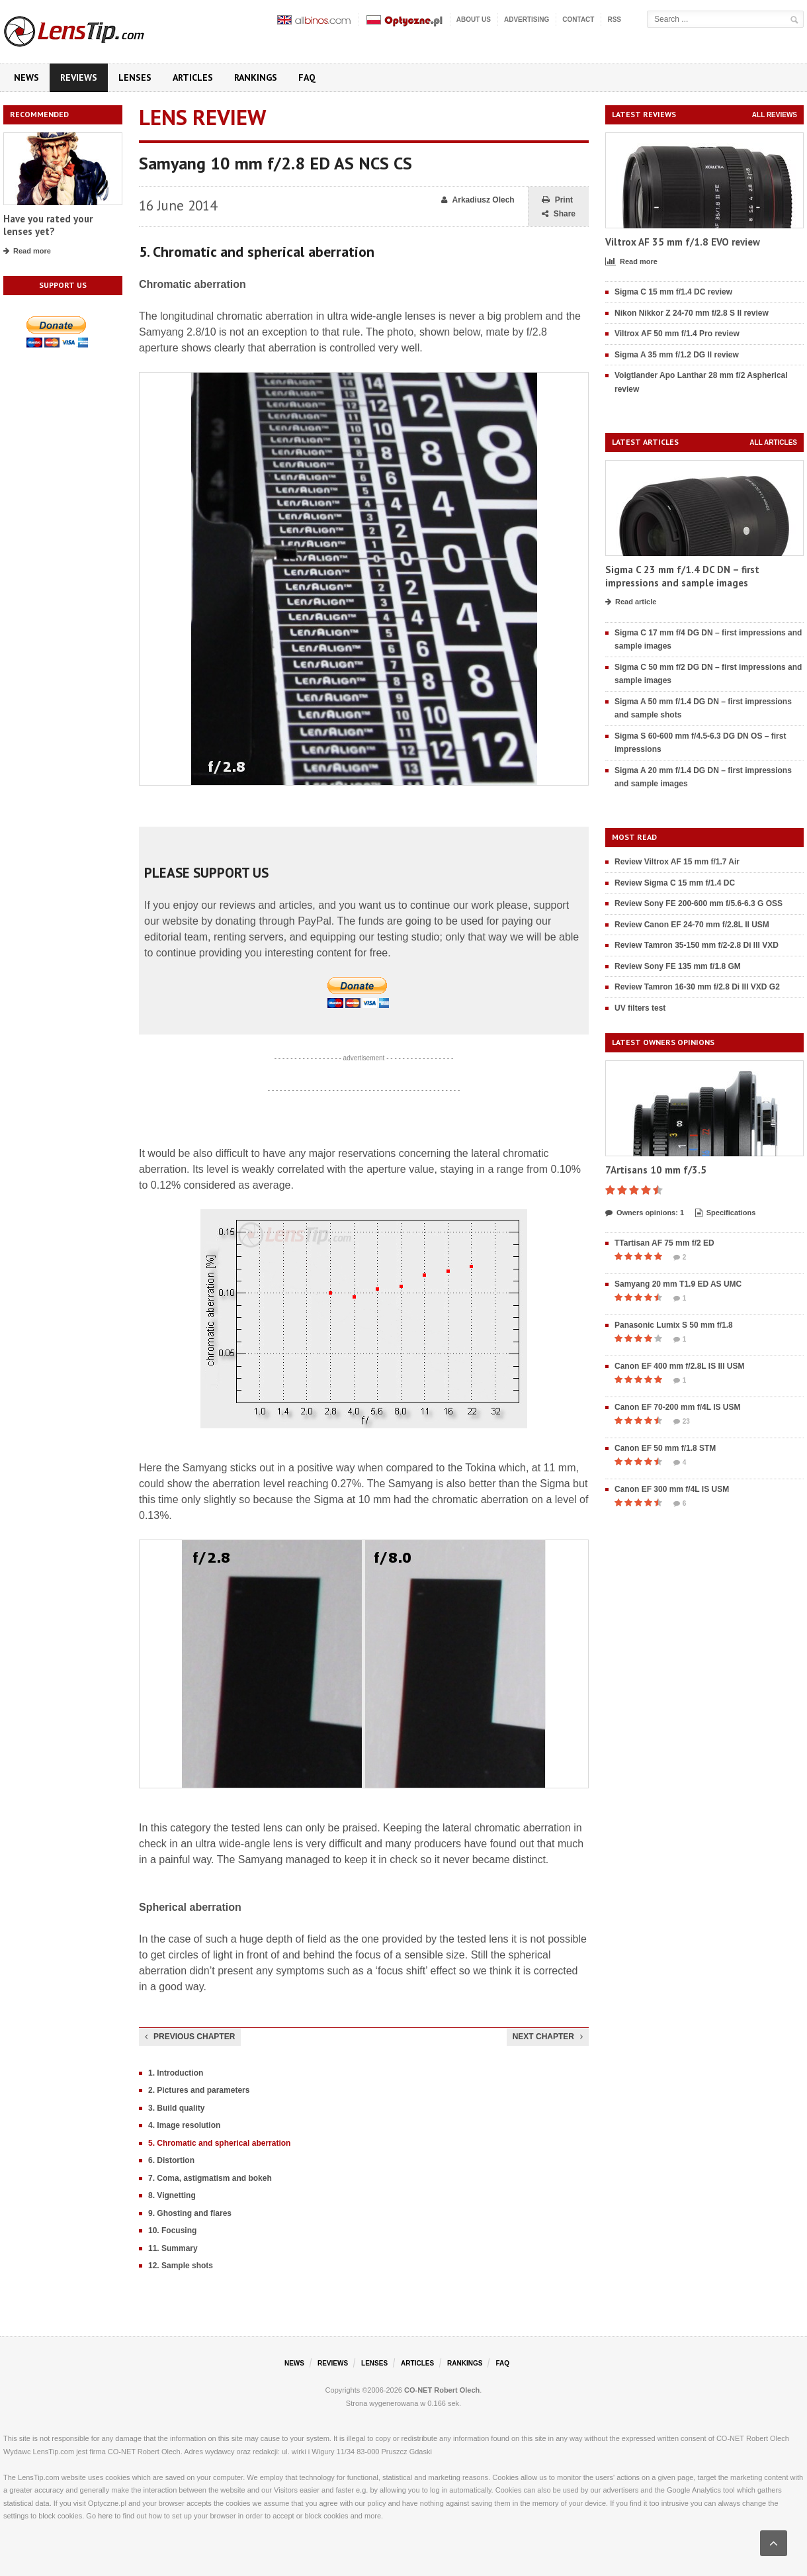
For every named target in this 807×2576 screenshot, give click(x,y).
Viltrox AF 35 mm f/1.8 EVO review (682, 242)
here (105, 2516)
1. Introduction (175, 2073)
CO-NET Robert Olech (442, 2390)
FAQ (307, 77)
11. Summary (173, 2248)
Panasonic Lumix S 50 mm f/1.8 (674, 1325)
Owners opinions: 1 (644, 1213)
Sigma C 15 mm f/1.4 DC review (673, 292)
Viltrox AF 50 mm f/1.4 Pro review (677, 333)
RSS (614, 19)
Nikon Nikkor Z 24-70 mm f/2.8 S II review (692, 313)
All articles (773, 442)
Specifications (725, 1213)
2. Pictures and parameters (198, 2090)
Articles (193, 77)
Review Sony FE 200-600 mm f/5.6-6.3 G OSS (699, 903)
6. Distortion (171, 2160)
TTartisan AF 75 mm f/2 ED (664, 1243)
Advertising (526, 19)
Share (558, 214)
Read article (630, 602)
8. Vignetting (172, 2195)
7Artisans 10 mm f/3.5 (655, 1170)
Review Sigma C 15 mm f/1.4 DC (675, 883)
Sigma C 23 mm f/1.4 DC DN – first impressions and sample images (682, 576)
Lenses (134, 77)
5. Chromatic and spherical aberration (219, 2143)
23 (681, 1421)
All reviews (774, 114)
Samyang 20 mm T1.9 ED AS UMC (678, 1284)
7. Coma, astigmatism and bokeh (210, 2178)
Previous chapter (190, 2036)
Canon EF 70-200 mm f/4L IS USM (678, 1407)
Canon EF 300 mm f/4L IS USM (672, 1489)
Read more (27, 251)
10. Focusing (172, 2230)
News (26, 77)
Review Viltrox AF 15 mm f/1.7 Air (677, 861)
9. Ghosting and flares (190, 2213)
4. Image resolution (184, 2125)
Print (557, 200)
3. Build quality (176, 2108)
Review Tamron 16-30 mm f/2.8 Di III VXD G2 (697, 986)
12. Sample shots (180, 2265)
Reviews (78, 77)
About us (473, 19)
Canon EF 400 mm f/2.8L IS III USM (680, 1366)
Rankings (255, 77)
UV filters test (640, 1008)
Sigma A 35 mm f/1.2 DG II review (677, 354)
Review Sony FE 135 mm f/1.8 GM (678, 966)
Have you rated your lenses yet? (48, 225)
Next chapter (548, 2036)
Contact (578, 19)
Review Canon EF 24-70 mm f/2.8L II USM (692, 924)
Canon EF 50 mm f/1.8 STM (665, 1448)
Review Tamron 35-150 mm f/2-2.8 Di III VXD (697, 945)
